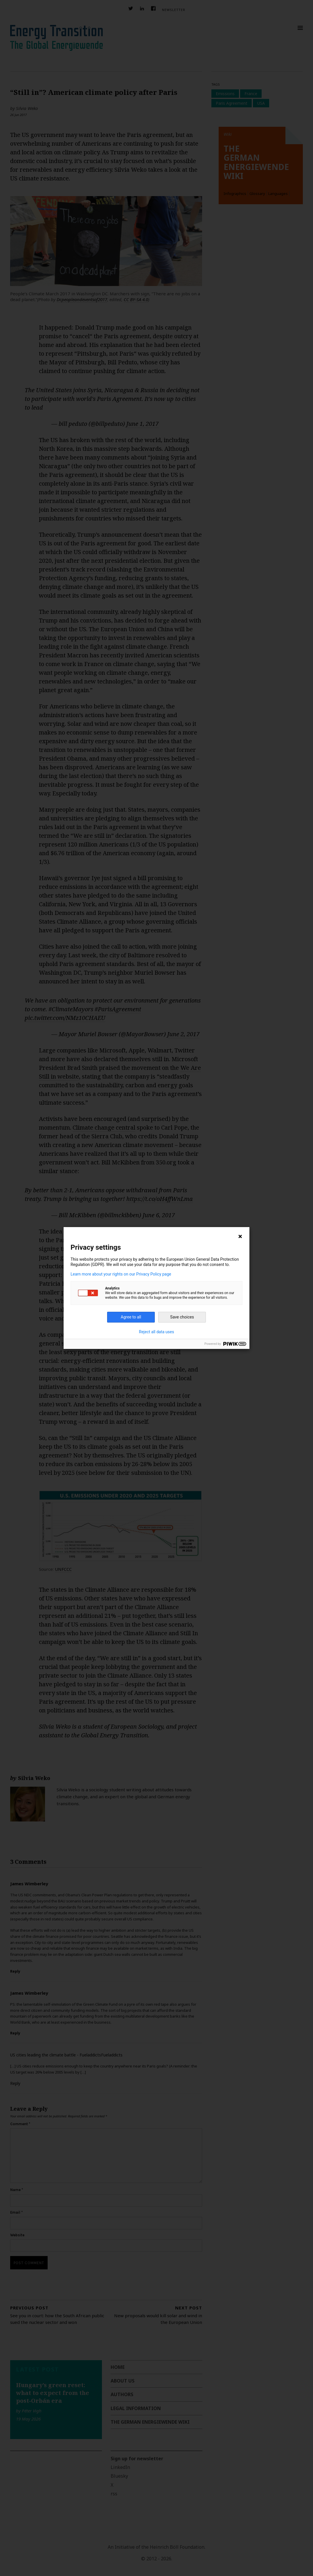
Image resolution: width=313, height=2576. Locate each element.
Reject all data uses (156, 1331)
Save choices (182, 1317)
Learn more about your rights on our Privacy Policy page (121, 1274)
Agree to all (131, 1317)
